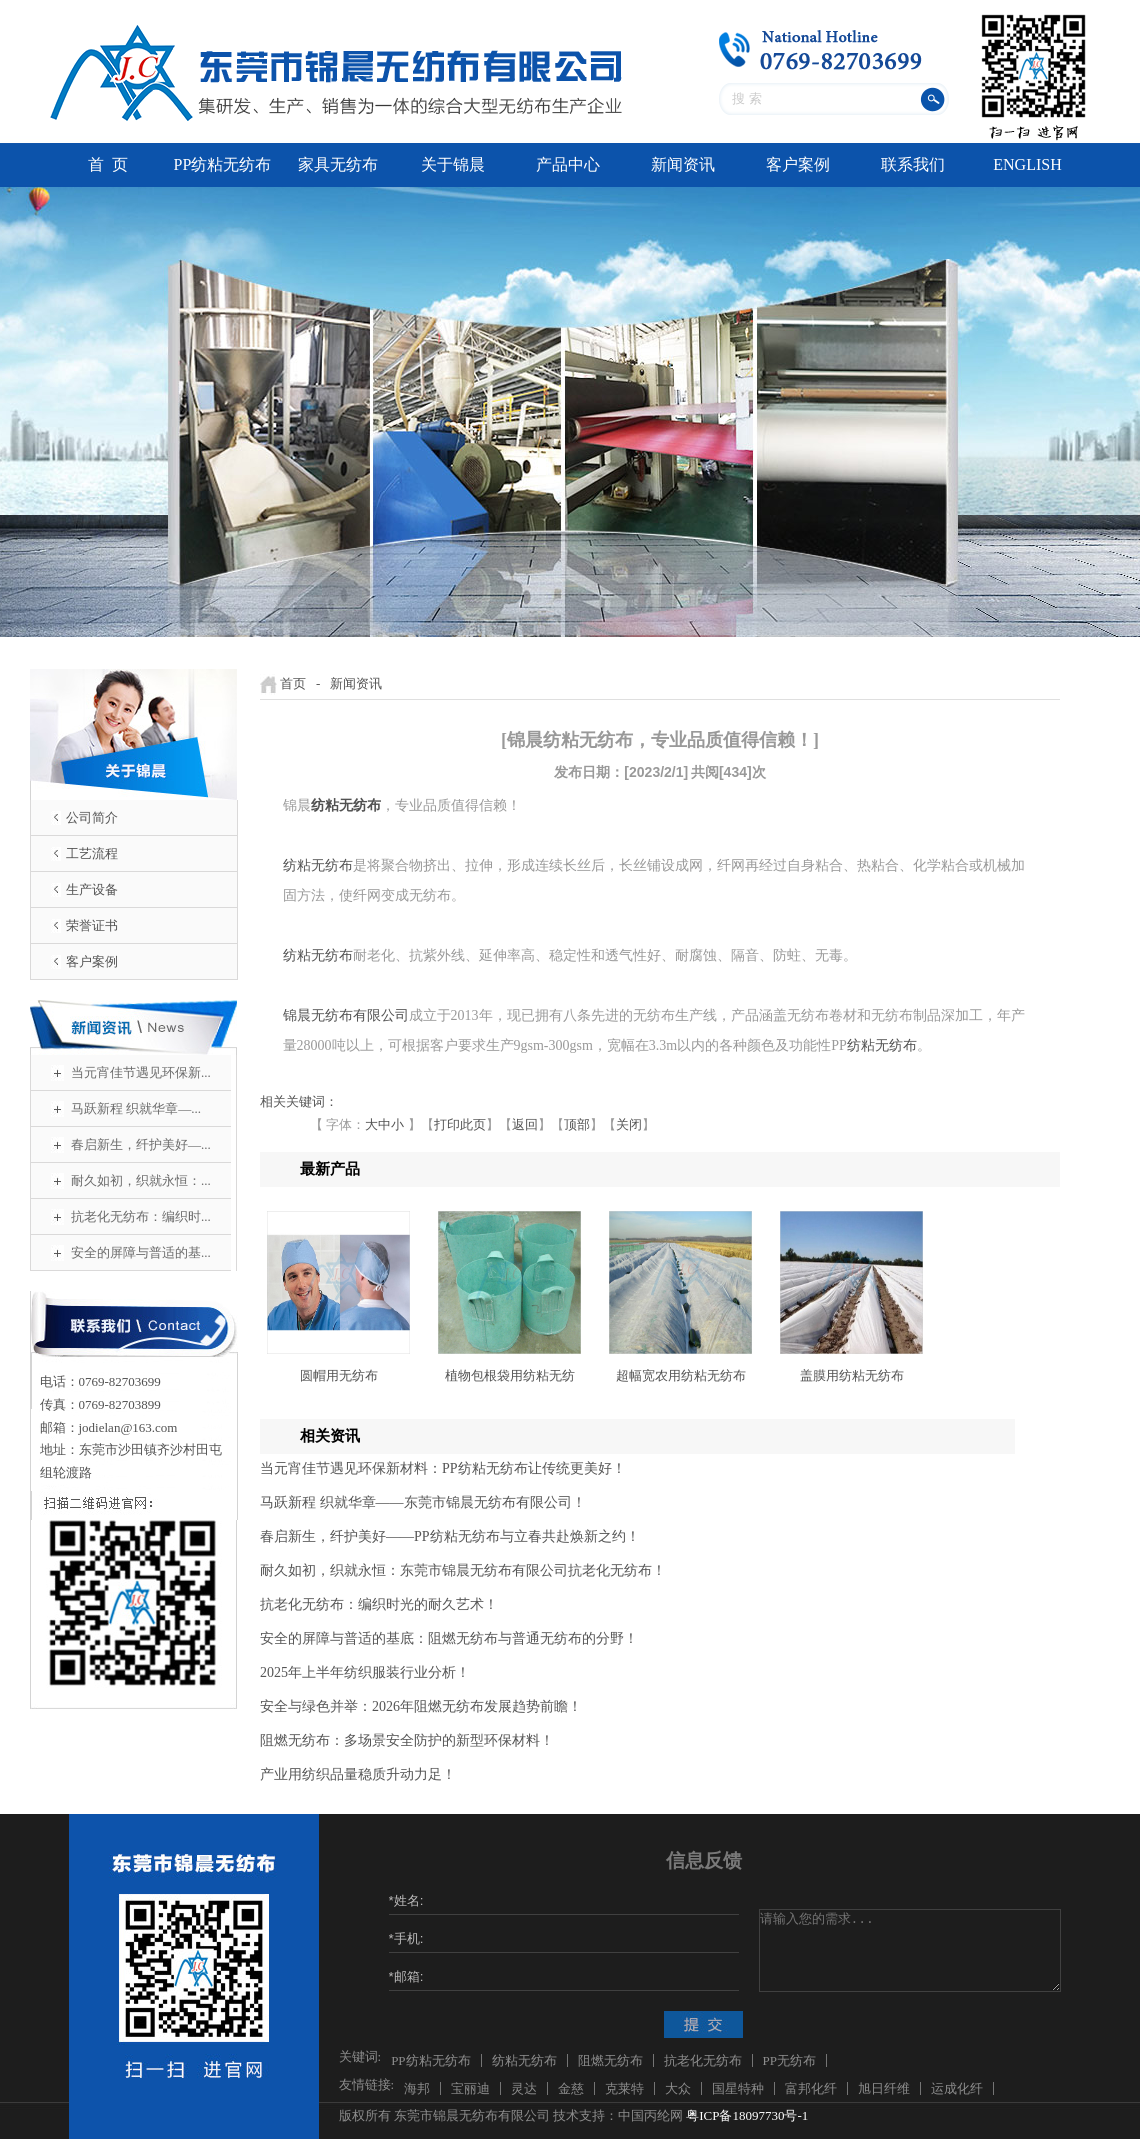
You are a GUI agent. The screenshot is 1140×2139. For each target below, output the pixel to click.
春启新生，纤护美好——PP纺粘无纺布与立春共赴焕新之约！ (450, 1536)
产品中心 (568, 164)
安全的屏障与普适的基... (141, 1252)
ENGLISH (1027, 164)
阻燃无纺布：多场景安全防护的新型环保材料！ (407, 1740)
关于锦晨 (453, 164)
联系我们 (913, 164)
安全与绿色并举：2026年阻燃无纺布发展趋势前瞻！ (421, 1706)
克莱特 (624, 2088)
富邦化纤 (811, 2088)
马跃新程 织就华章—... (136, 1108)
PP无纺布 (789, 2060)
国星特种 (738, 2088)
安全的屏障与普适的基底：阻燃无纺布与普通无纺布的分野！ (449, 1638)
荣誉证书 (92, 925)
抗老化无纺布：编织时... (141, 1216)
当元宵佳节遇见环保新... (141, 1072)
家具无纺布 (338, 164)
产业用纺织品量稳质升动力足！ (358, 1774)
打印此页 (460, 1124)
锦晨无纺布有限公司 (346, 1015)
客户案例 (798, 164)
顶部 (577, 1124)
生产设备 (92, 889)
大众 (678, 2088)
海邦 (417, 2088)
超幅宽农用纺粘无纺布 (681, 1375)
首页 (293, 683)
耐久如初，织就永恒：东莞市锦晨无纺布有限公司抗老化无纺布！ (463, 1570)
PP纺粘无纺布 (223, 164)
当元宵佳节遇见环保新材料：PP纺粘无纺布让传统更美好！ (443, 1468)
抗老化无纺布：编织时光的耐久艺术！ (379, 1604)
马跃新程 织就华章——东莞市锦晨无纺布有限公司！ (423, 1502)
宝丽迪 (470, 2088)
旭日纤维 (884, 2088)
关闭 (629, 1124)
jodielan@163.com (128, 1427)
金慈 (571, 2088)
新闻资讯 (683, 164)
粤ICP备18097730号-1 (747, 2115)
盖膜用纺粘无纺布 (852, 1375)
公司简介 (92, 817)
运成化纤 (957, 2088)
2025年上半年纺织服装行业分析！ (365, 1672)
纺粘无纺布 (318, 865)
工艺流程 (92, 853)
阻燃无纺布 (610, 2060)
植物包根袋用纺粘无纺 (510, 1375)
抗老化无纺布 (703, 2060)
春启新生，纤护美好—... (141, 1144)
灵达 (524, 2088)
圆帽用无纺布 (339, 1375)
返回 (525, 1124)
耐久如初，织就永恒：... (141, 1180)
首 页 (108, 164)
